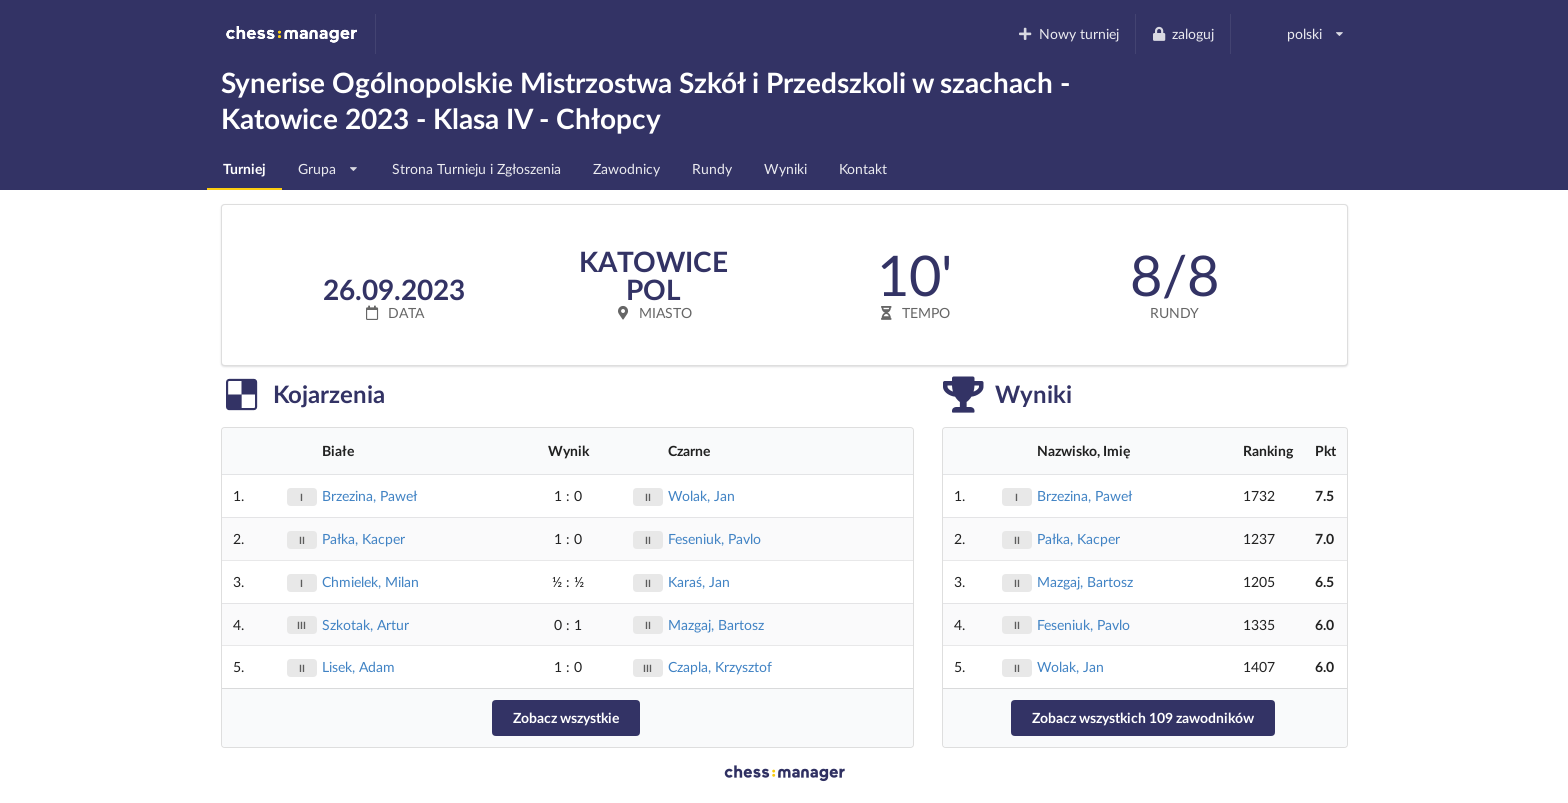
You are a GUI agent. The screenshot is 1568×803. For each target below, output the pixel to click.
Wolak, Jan (701, 495)
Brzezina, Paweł (369, 495)
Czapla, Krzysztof (720, 666)
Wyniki (785, 168)
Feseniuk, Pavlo (714, 538)
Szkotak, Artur (365, 624)
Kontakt (863, 168)
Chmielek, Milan (370, 581)
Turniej (244, 168)
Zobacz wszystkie (566, 717)
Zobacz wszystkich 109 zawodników (1143, 717)
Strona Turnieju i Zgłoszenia (476, 168)
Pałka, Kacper (363, 538)
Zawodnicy (626, 168)
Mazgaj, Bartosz (716, 624)
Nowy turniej (1068, 33)
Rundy (712, 168)
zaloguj (1183, 33)
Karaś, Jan (699, 581)
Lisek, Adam (358, 666)
